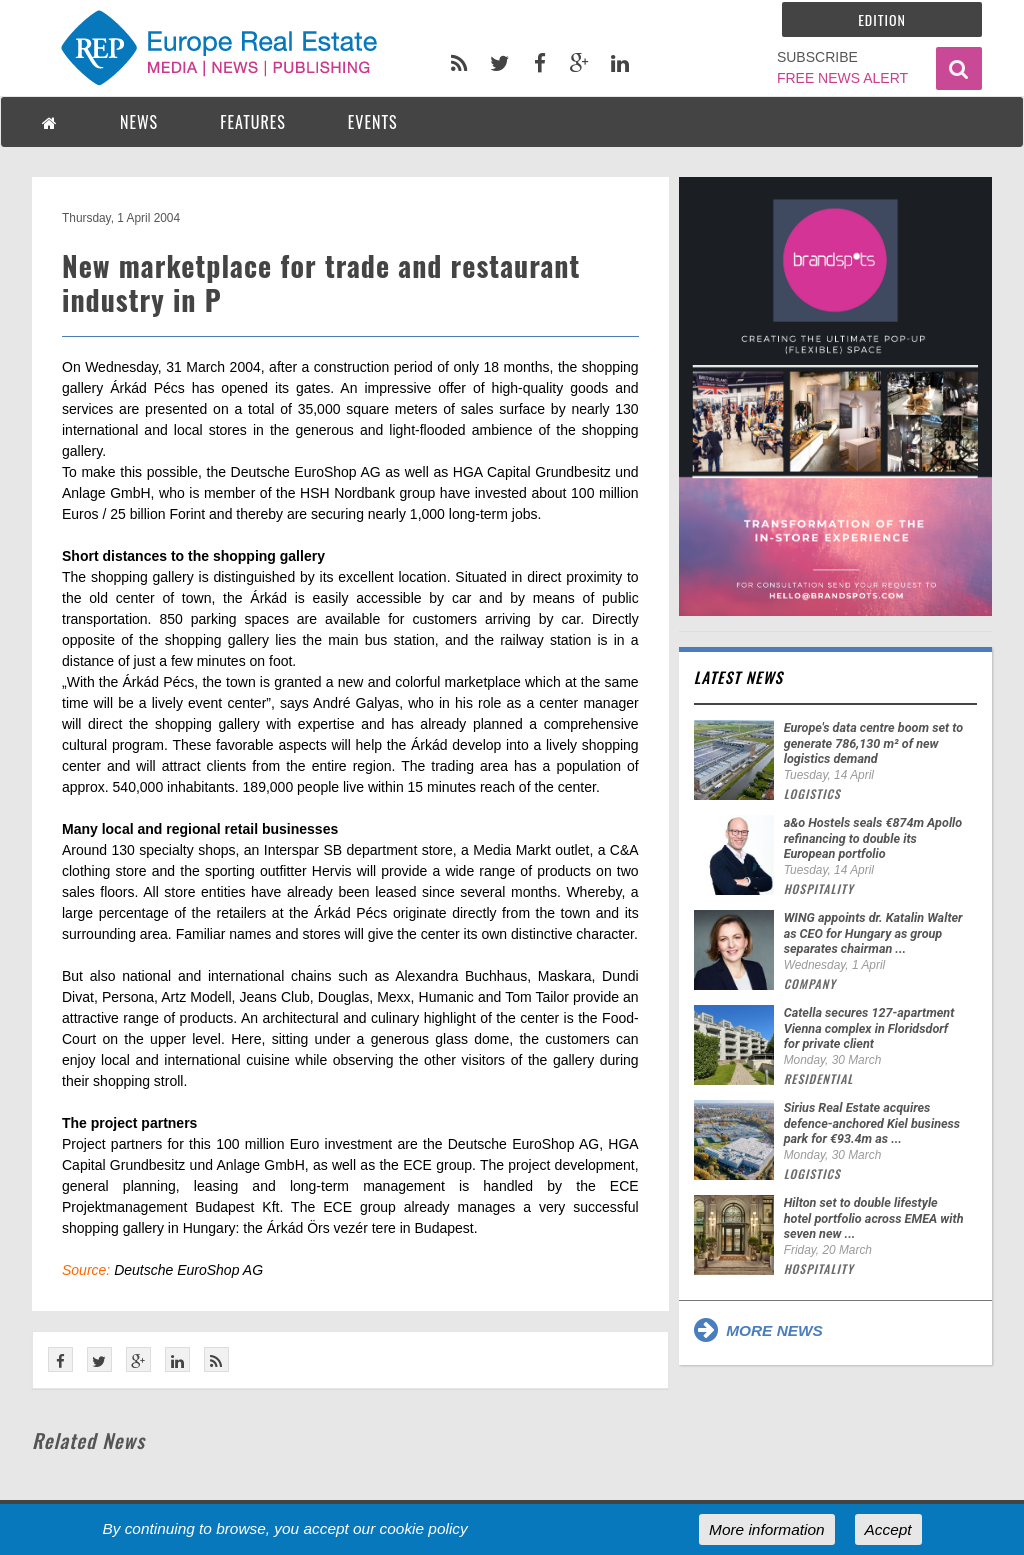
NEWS (139, 122)
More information (766, 1529)
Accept (888, 1529)
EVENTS (373, 122)
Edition (882, 19)
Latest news (739, 677)
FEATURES (253, 122)
